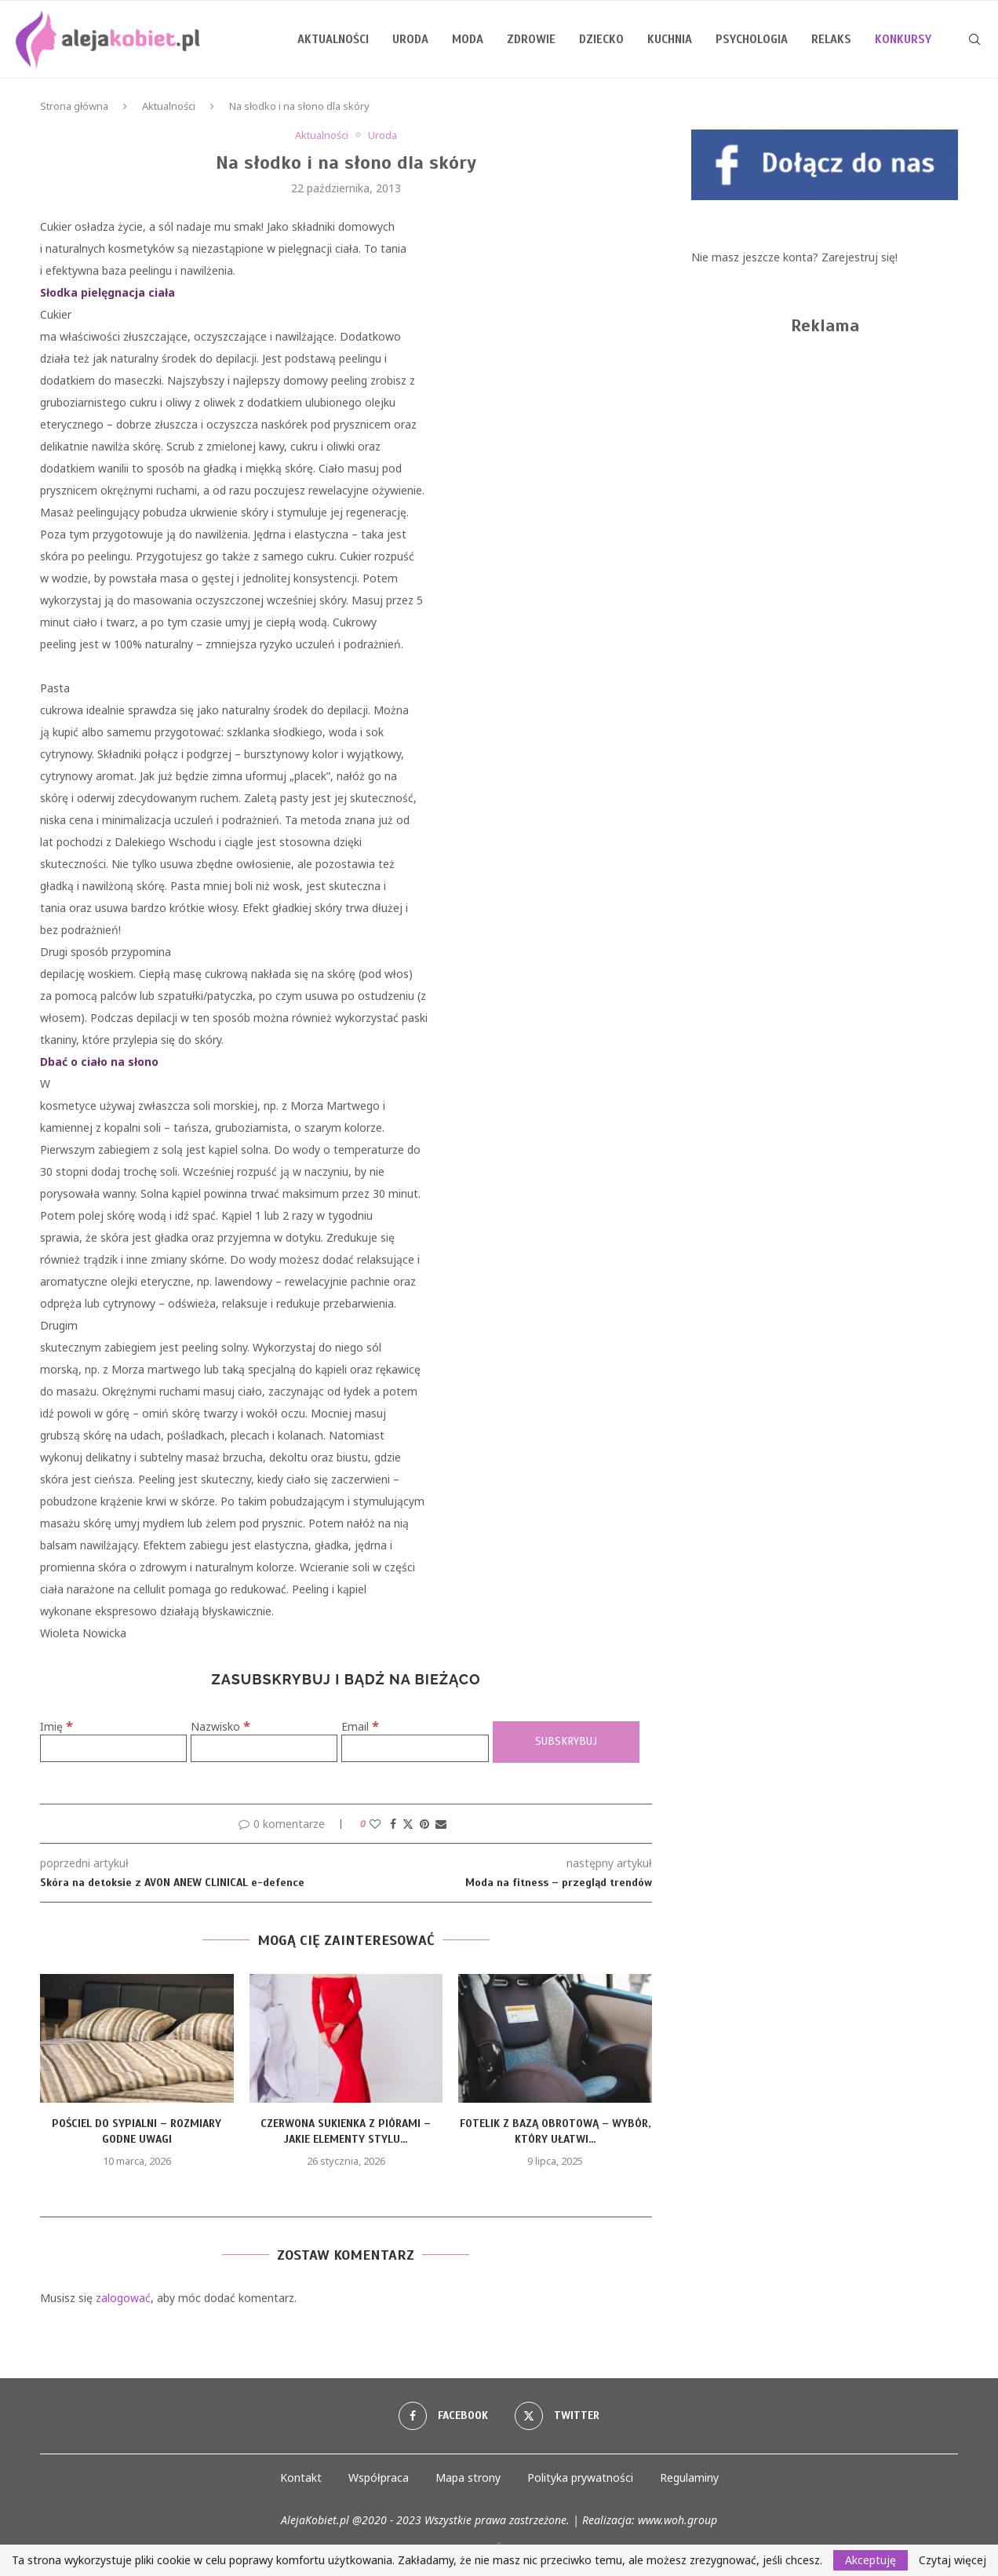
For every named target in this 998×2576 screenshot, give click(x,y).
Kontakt (301, 2477)
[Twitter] (557, 2416)
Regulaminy (689, 2477)
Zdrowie (531, 39)
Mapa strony (468, 2477)
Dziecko (601, 39)
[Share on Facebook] (393, 1823)
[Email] (414, 1748)
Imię (56, 1726)
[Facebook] (443, 2416)
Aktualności (333, 39)
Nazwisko (220, 1726)
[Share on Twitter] (407, 1823)
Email (360, 1726)
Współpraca (378, 2477)
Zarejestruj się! (859, 257)
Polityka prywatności (580, 2477)
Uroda (410, 39)
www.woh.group (677, 2519)
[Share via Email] (440, 1823)
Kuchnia (669, 39)
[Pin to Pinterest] (424, 1823)
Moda (467, 39)
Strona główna (74, 106)
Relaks (831, 39)
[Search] (974, 39)
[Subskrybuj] (566, 1742)
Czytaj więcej (952, 2560)
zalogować (123, 2297)
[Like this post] (375, 1823)
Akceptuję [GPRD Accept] (870, 2559)
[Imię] (113, 1748)
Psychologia (752, 39)
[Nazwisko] (264, 1748)
